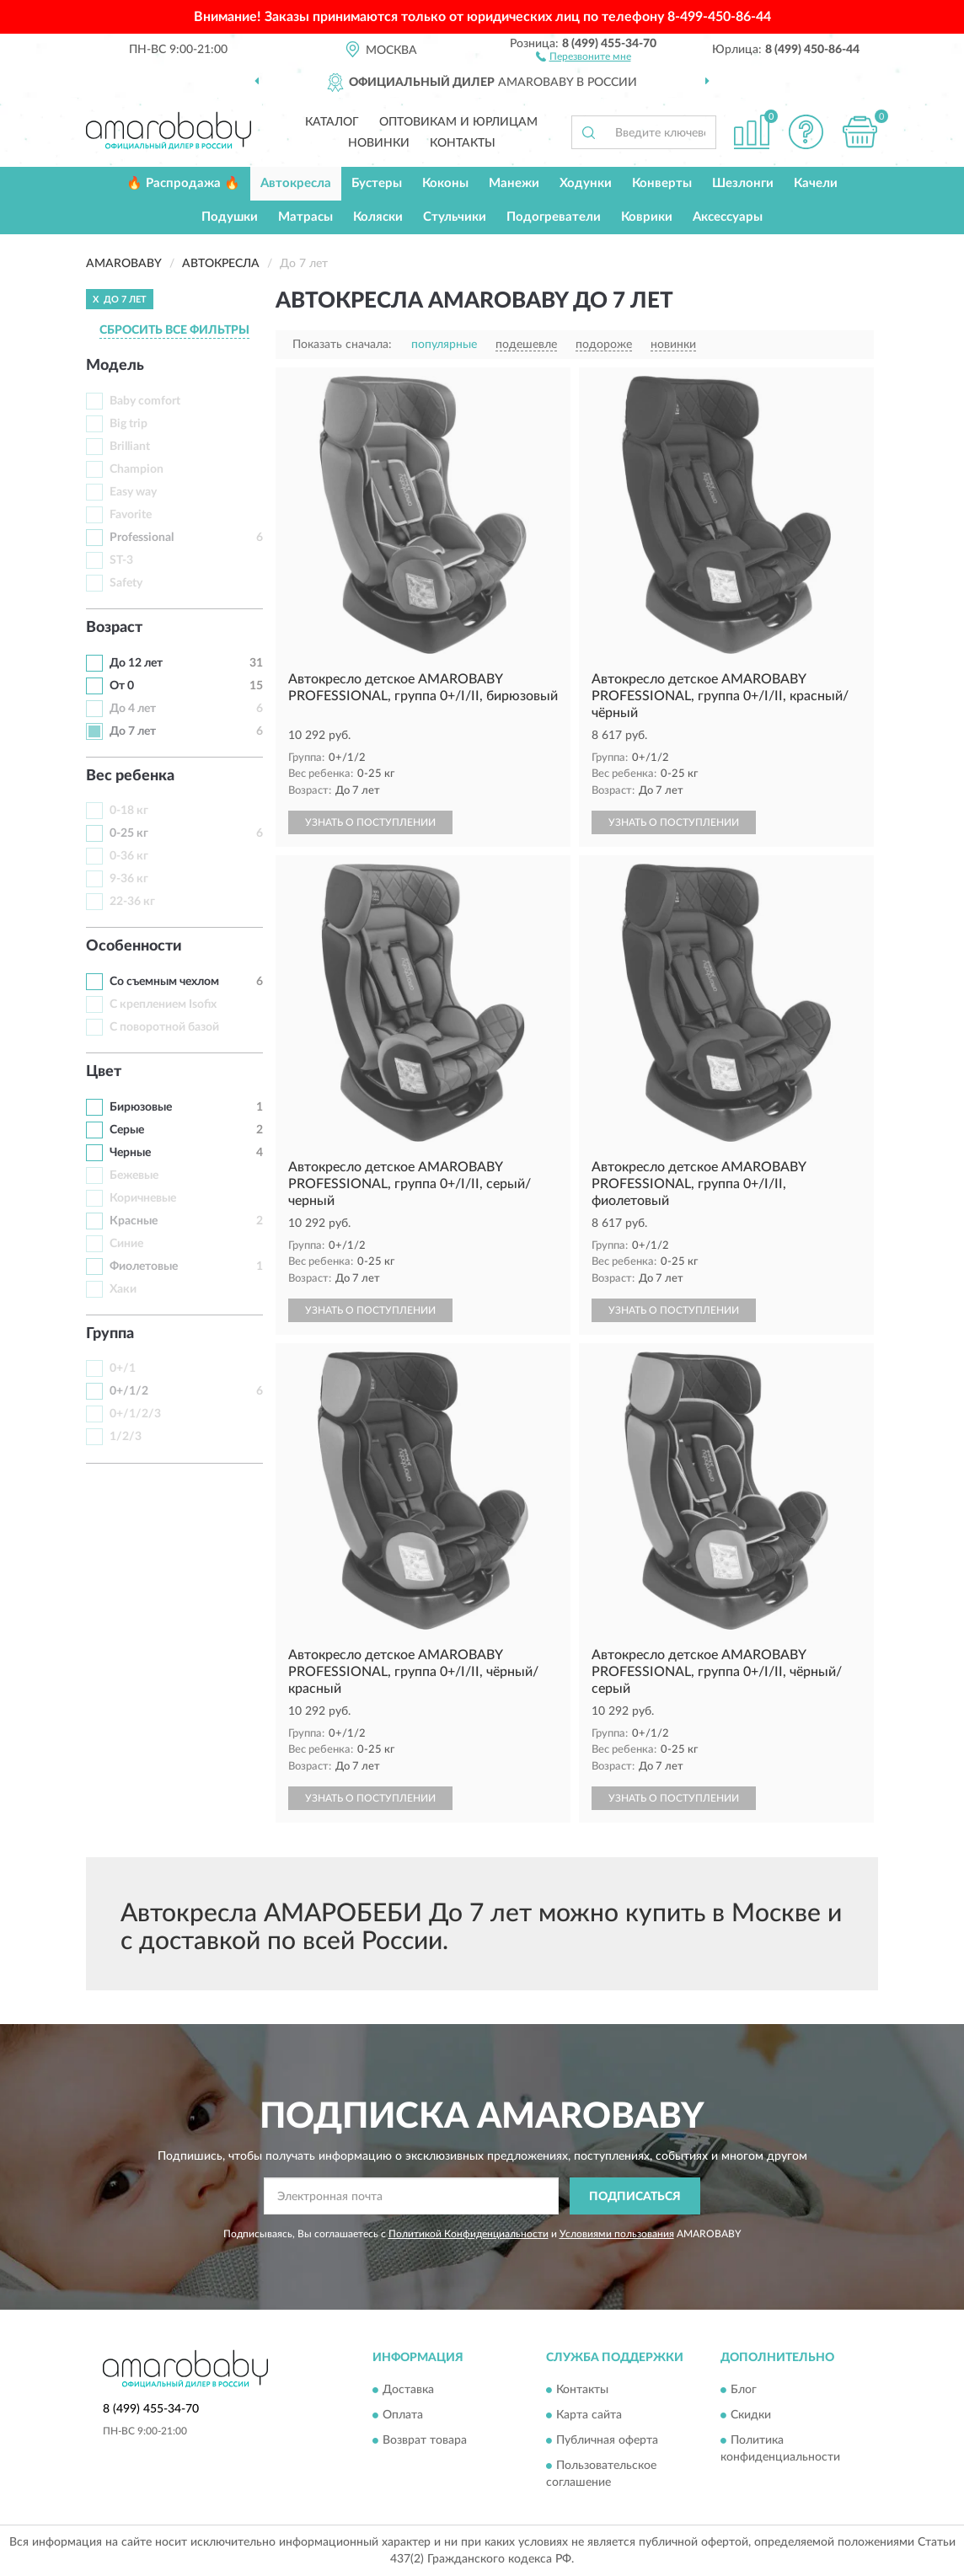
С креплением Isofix (163, 1004)
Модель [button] (115, 365)
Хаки (123, 1289)
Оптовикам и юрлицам (458, 122)
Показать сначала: (342, 345)
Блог (744, 2390)
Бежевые (134, 1175)
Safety (126, 583)
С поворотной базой (164, 1027)
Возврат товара (425, 2440)
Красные (134, 1221)
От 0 (122, 686)
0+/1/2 (129, 1391)
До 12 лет (136, 663)
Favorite (131, 515)
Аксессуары (728, 217)
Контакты (462, 143)
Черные (130, 1153)
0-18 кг (129, 811)
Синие (126, 1244)
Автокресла (295, 183)
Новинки (379, 143)
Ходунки (586, 183)
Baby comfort (145, 401)
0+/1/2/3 (135, 1414)
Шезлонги (743, 183)
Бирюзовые (141, 1107)
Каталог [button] (332, 122)
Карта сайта (589, 2415)
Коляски (378, 217)
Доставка (408, 2390)
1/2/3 (126, 1437)
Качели (816, 183)
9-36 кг (129, 879)
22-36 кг (132, 902)
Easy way (133, 492)
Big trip (128, 424)
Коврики (646, 217)
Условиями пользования (617, 2234)
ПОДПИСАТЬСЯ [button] (635, 2197)
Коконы (445, 183)
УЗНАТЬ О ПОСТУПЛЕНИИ (370, 822)
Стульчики (454, 217)
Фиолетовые (144, 1266)
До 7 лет (133, 731)
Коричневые (143, 1198)
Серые (127, 1130)
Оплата (403, 2415)
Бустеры (376, 183)
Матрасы (305, 217)
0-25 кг (129, 833)
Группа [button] (110, 1334)
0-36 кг (129, 856)
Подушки (229, 217)
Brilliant (130, 447)
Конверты (662, 183)
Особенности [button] (134, 946)
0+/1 (123, 1368)
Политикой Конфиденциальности (468, 2234)
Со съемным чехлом (164, 982)
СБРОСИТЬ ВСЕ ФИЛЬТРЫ (174, 330)
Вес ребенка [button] (130, 776)
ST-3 (121, 560)
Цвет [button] (103, 1071)
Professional (142, 538)
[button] (583, 56)
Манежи (514, 183)
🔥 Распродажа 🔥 (183, 183)
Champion (136, 469)
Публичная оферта (607, 2440)
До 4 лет (133, 709)
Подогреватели (553, 217)
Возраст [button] (114, 627)
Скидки (751, 2415)
